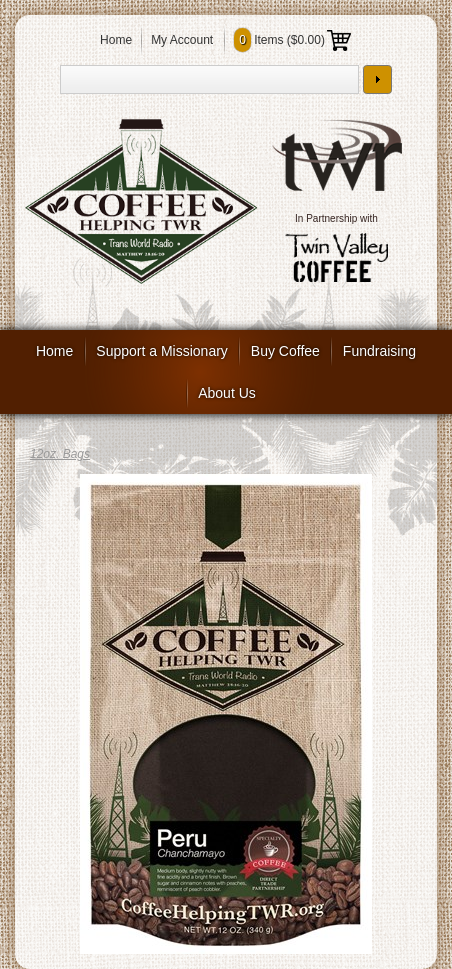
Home (116, 40)
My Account (182, 40)
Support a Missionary (162, 351)
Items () (292, 40)
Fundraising (379, 351)
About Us (227, 393)
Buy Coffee (285, 351)
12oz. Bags (60, 454)
